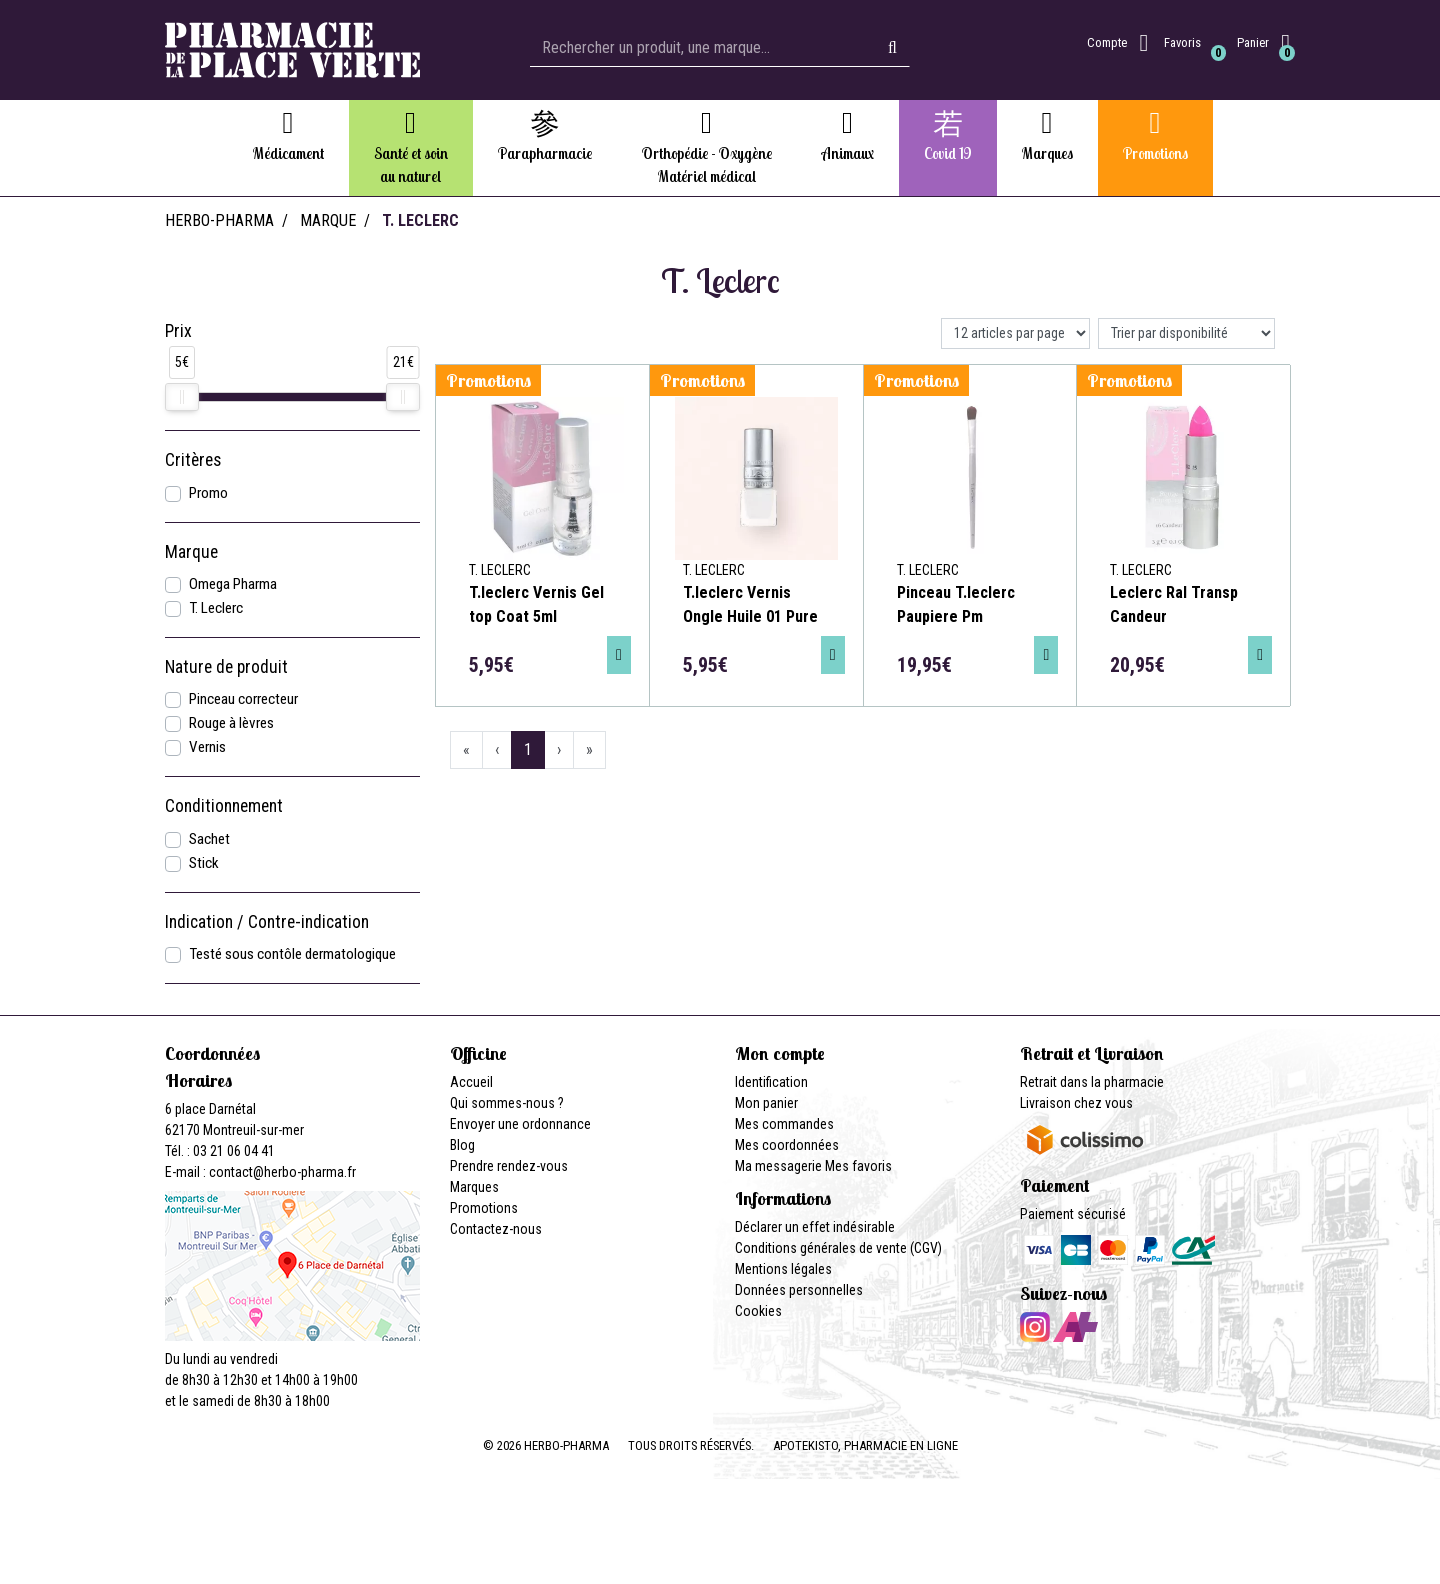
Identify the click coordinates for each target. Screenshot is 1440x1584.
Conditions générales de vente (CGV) (838, 1248)
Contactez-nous (496, 1229)
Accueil (471, 1082)
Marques (474, 1187)
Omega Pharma (233, 584)
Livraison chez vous (1076, 1103)
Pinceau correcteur (243, 699)
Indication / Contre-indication (267, 922)
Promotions (484, 1208)
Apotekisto (865, 1445)
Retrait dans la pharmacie (1092, 1082)
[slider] (182, 397)
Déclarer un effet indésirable (815, 1227)
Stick (204, 863)
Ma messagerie (778, 1166)
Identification (771, 1082)
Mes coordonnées (787, 1145)
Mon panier (766, 1103)
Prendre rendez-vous (509, 1166)
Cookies (758, 1311)
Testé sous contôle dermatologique (292, 954)
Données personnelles (799, 1290)
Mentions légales (783, 1269)
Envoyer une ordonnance (520, 1124)
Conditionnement (224, 806)
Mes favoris (858, 1166)
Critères (193, 460)
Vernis (207, 747)
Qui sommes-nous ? (507, 1103)
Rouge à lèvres (231, 723)
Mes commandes (784, 1124)
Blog (462, 1145)
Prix (178, 331)
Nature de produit (226, 667)
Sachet (209, 839)
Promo (208, 493)
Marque (328, 220)
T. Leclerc (216, 608)
